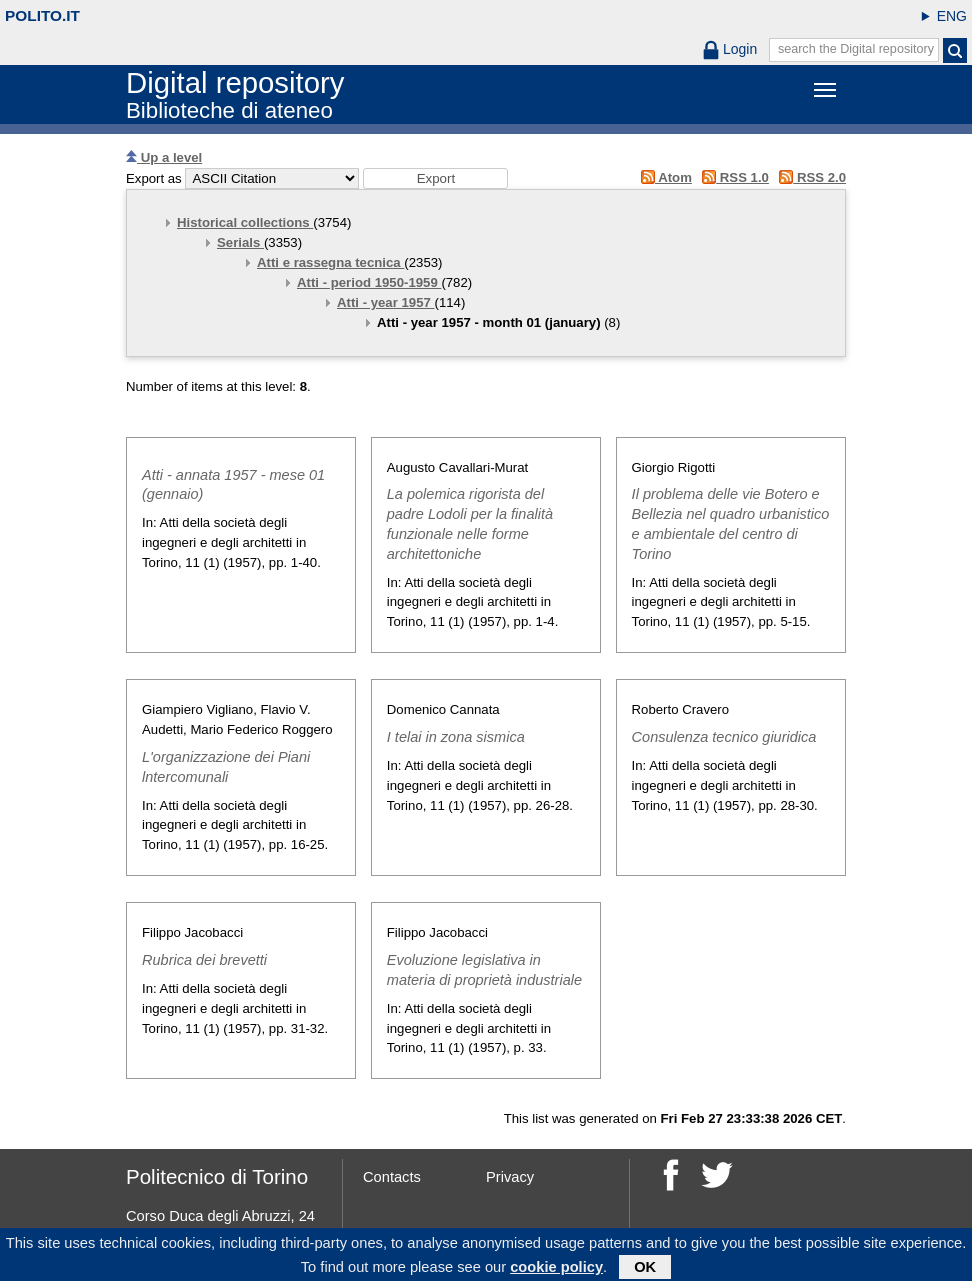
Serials (240, 242)
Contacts (392, 1177)
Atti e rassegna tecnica (330, 262)
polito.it (42, 15)
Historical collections (245, 222)
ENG (952, 16)
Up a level (164, 157)
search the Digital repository (856, 49)
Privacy (510, 1177)
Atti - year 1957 (386, 302)
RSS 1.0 (732, 177)
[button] (435, 178)
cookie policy (556, 1270)
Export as (154, 178)
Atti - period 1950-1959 (369, 282)
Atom (662, 177)
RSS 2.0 (809, 177)
